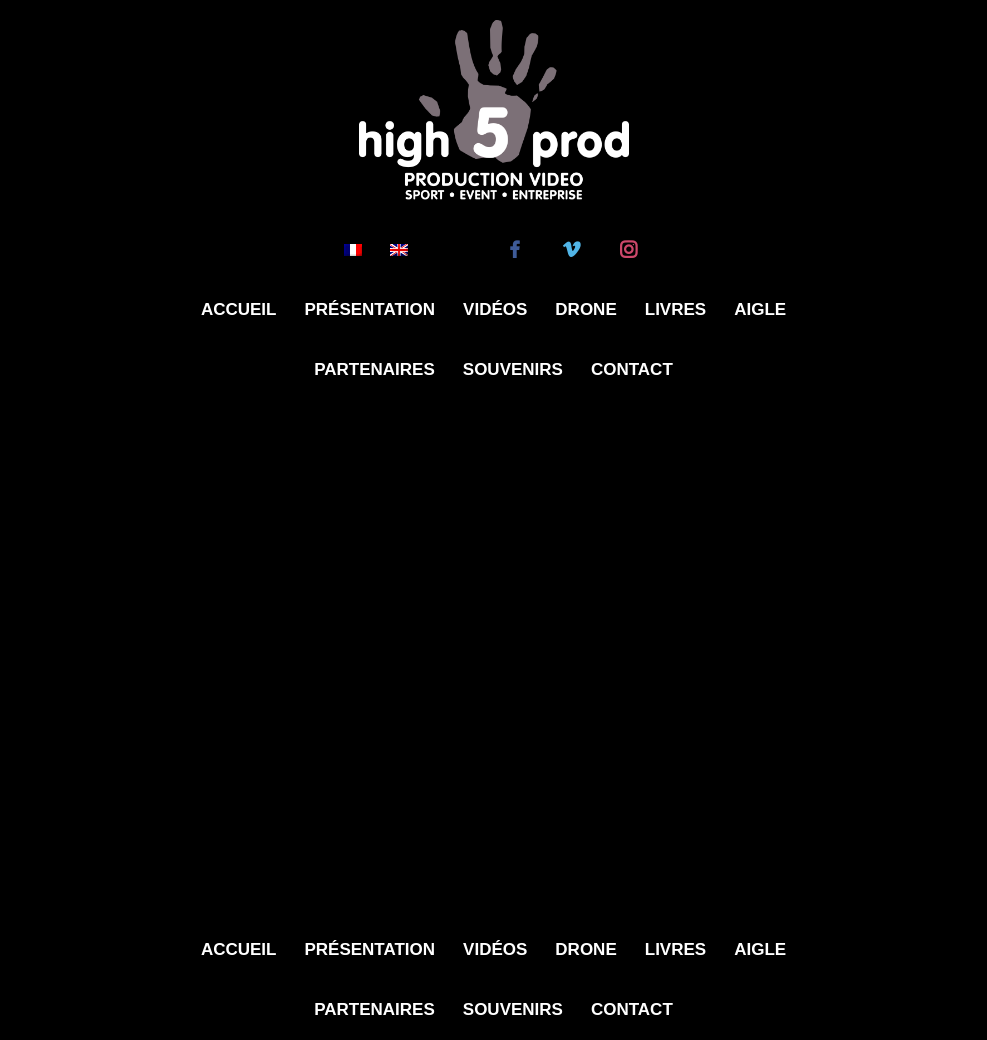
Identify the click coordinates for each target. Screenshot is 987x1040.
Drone (585, 309)
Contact (632, 369)
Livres (675, 309)
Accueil (239, 309)
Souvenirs (513, 369)
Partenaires (374, 369)
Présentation (369, 309)
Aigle (760, 309)
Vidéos (495, 309)
